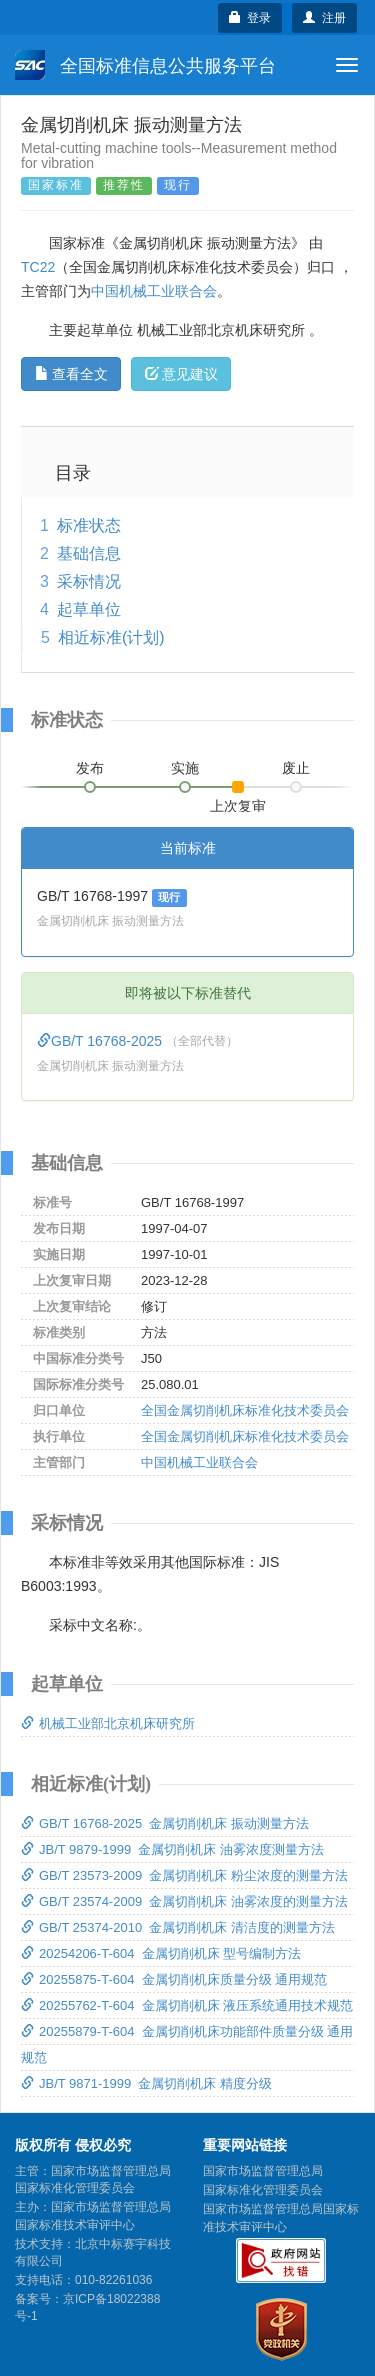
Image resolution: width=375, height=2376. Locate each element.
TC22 (38, 267)
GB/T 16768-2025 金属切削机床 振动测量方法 (165, 1823)
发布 (90, 768)
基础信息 (89, 553)
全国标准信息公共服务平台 (145, 65)
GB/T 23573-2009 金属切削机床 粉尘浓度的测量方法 (184, 1875)
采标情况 (89, 581)
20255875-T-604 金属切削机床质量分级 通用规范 (174, 1979)
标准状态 (89, 525)
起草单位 (89, 609)
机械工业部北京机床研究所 (108, 1723)
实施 (185, 768)
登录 (250, 18)
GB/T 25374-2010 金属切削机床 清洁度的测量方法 (178, 1927)
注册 (324, 18)
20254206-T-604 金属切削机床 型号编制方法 (161, 1953)
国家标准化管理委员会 (263, 2190)
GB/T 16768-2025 (101, 1041)
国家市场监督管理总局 (263, 2171)
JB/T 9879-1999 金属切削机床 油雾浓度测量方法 (172, 1849)
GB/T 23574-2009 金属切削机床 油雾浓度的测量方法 (184, 1901)
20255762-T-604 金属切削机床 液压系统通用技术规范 (187, 2005)
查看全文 (71, 374)
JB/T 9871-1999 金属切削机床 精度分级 (146, 2083)
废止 (296, 768)
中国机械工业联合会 (154, 291)
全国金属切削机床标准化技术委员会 (245, 1410)
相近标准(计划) (111, 637)
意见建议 (181, 374)
